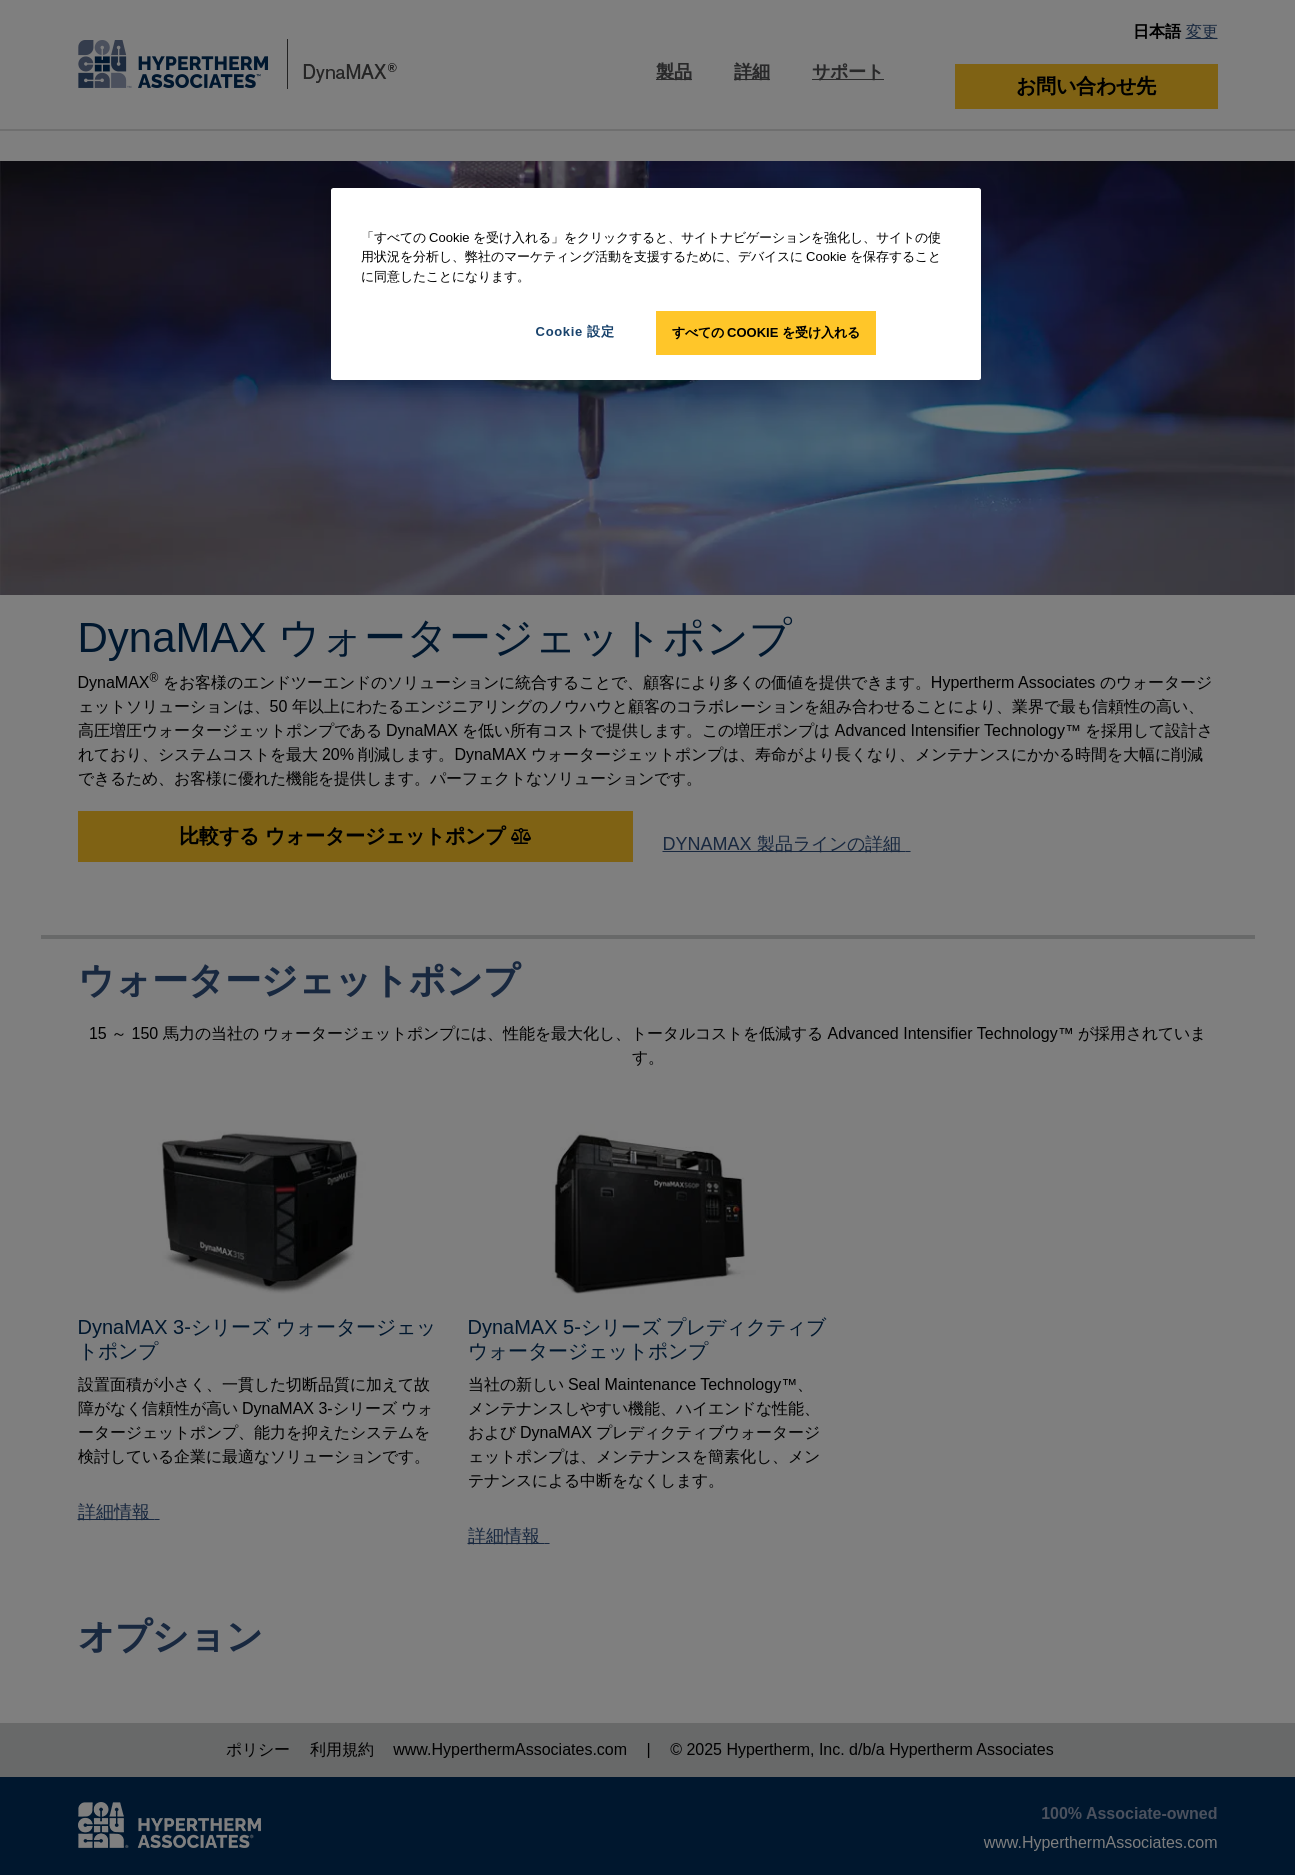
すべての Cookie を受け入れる (766, 332)
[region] (656, 284)
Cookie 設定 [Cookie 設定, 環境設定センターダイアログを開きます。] (575, 331)
